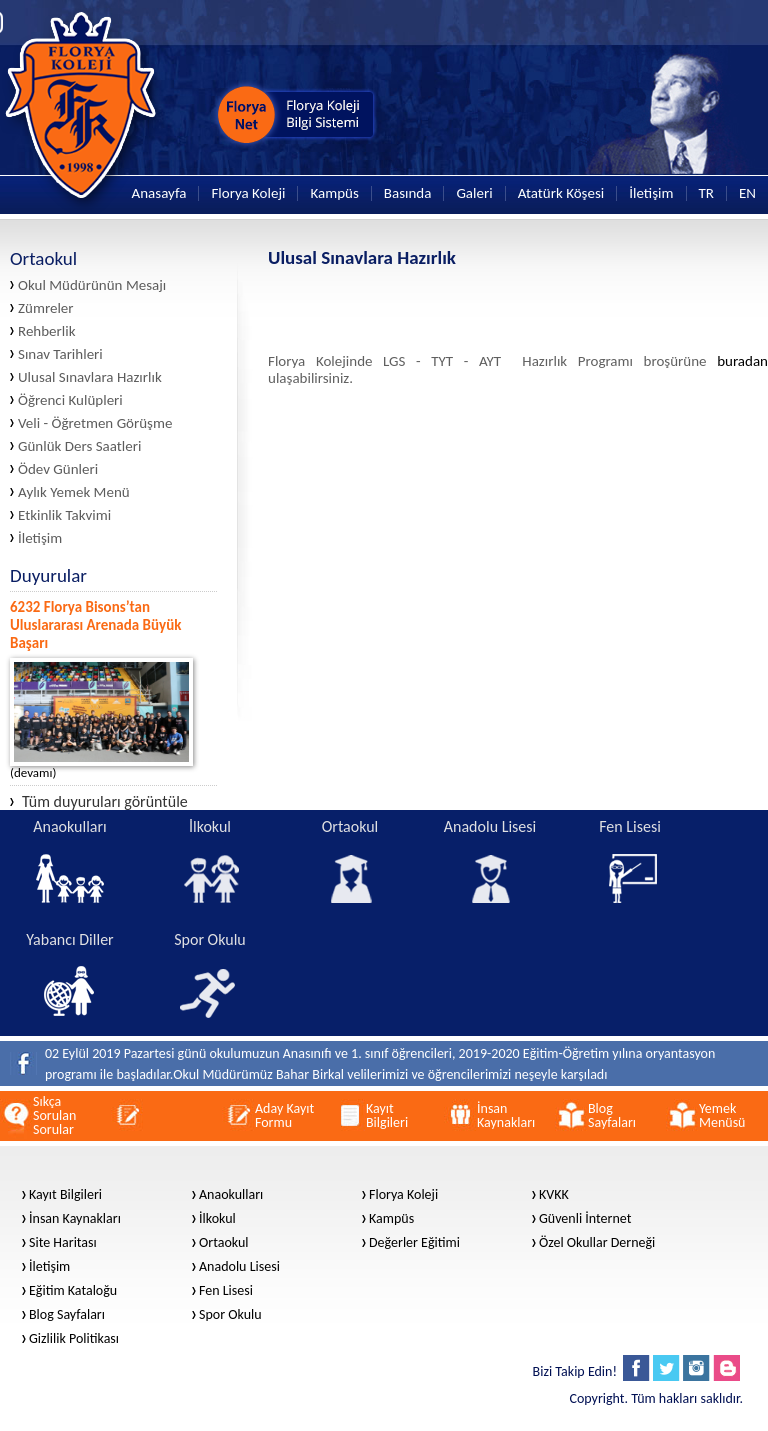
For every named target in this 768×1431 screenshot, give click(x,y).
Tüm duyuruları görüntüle (99, 802)
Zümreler (46, 308)
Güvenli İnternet (585, 1219)
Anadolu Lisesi (239, 1267)
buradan (742, 361)
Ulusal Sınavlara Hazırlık (90, 377)
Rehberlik (47, 331)
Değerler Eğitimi (414, 1243)
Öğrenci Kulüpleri (70, 400)
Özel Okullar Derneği (597, 1243)
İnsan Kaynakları (75, 1219)
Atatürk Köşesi (561, 193)
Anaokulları (231, 1195)
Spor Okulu (230, 1315)
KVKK (554, 1195)
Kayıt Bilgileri (65, 1195)
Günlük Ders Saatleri (79, 446)
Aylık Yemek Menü (74, 492)
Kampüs (334, 193)
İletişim (651, 193)
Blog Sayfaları (67, 1315)
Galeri (474, 193)
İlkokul (217, 1219)
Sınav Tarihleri (60, 354)
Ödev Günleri (58, 469)
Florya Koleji (248, 193)
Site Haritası (63, 1243)
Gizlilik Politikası (74, 1339)
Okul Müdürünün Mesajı (92, 285)
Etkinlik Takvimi (64, 515)
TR (706, 193)
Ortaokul (224, 1243)
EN (747, 193)
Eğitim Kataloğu (73, 1291)
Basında (408, 193)
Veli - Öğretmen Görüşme (95, 423)
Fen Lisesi (226, 1291)
